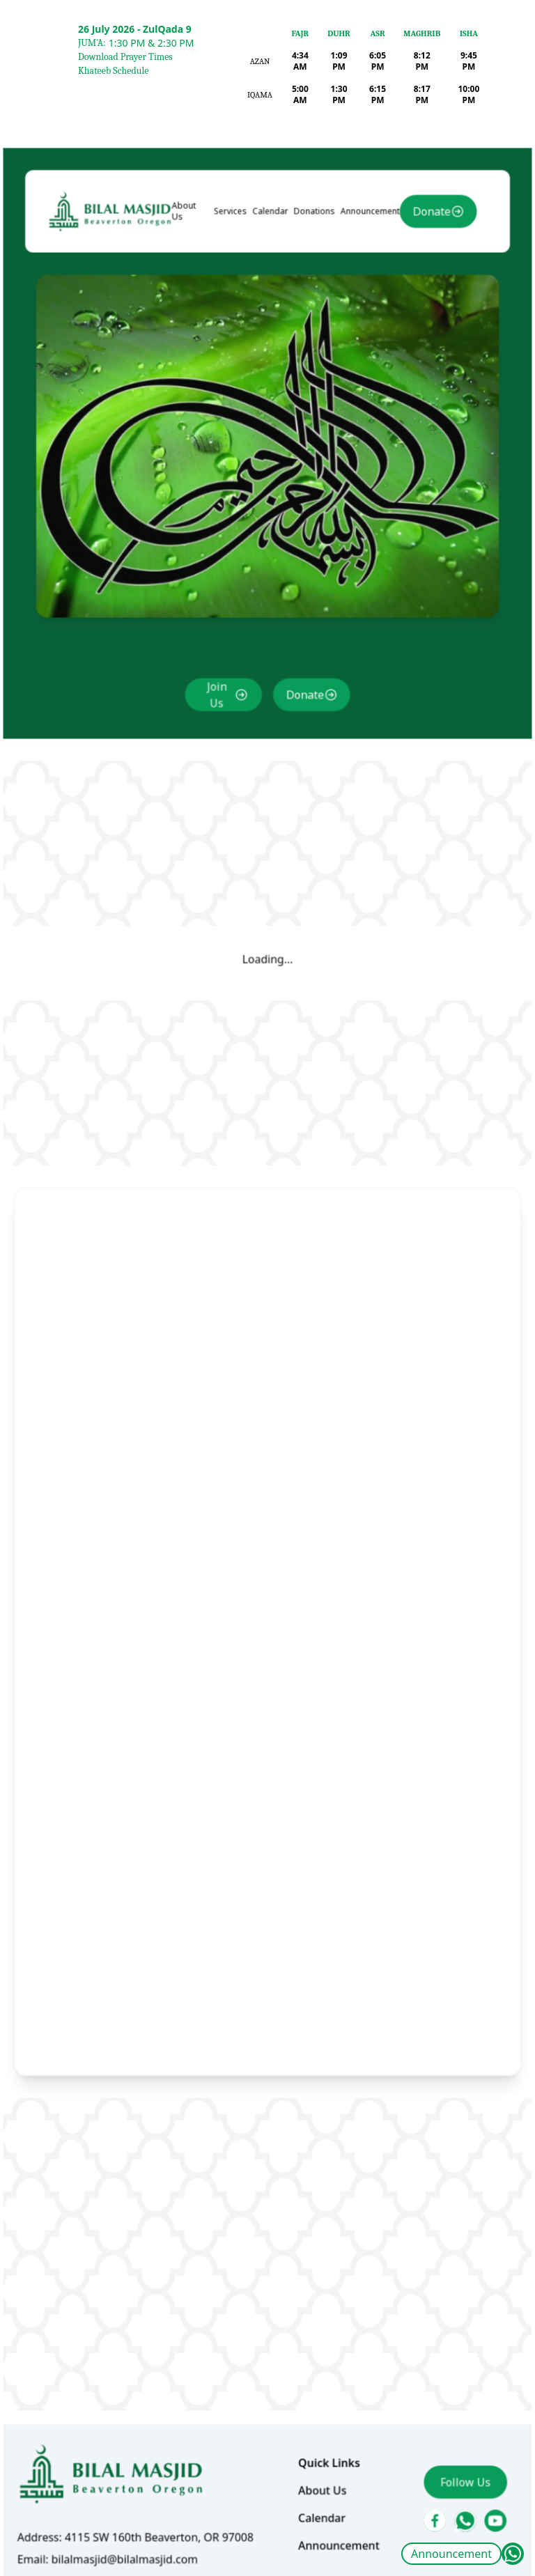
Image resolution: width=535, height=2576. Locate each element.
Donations (310, 307)
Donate (418, 306)
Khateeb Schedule (113, 71)
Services (234, 307)
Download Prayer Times (125, 57)
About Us (191, 307)
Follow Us (449, 2390)
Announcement (451, 2553)
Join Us (221, 750)
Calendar (270, 307)
